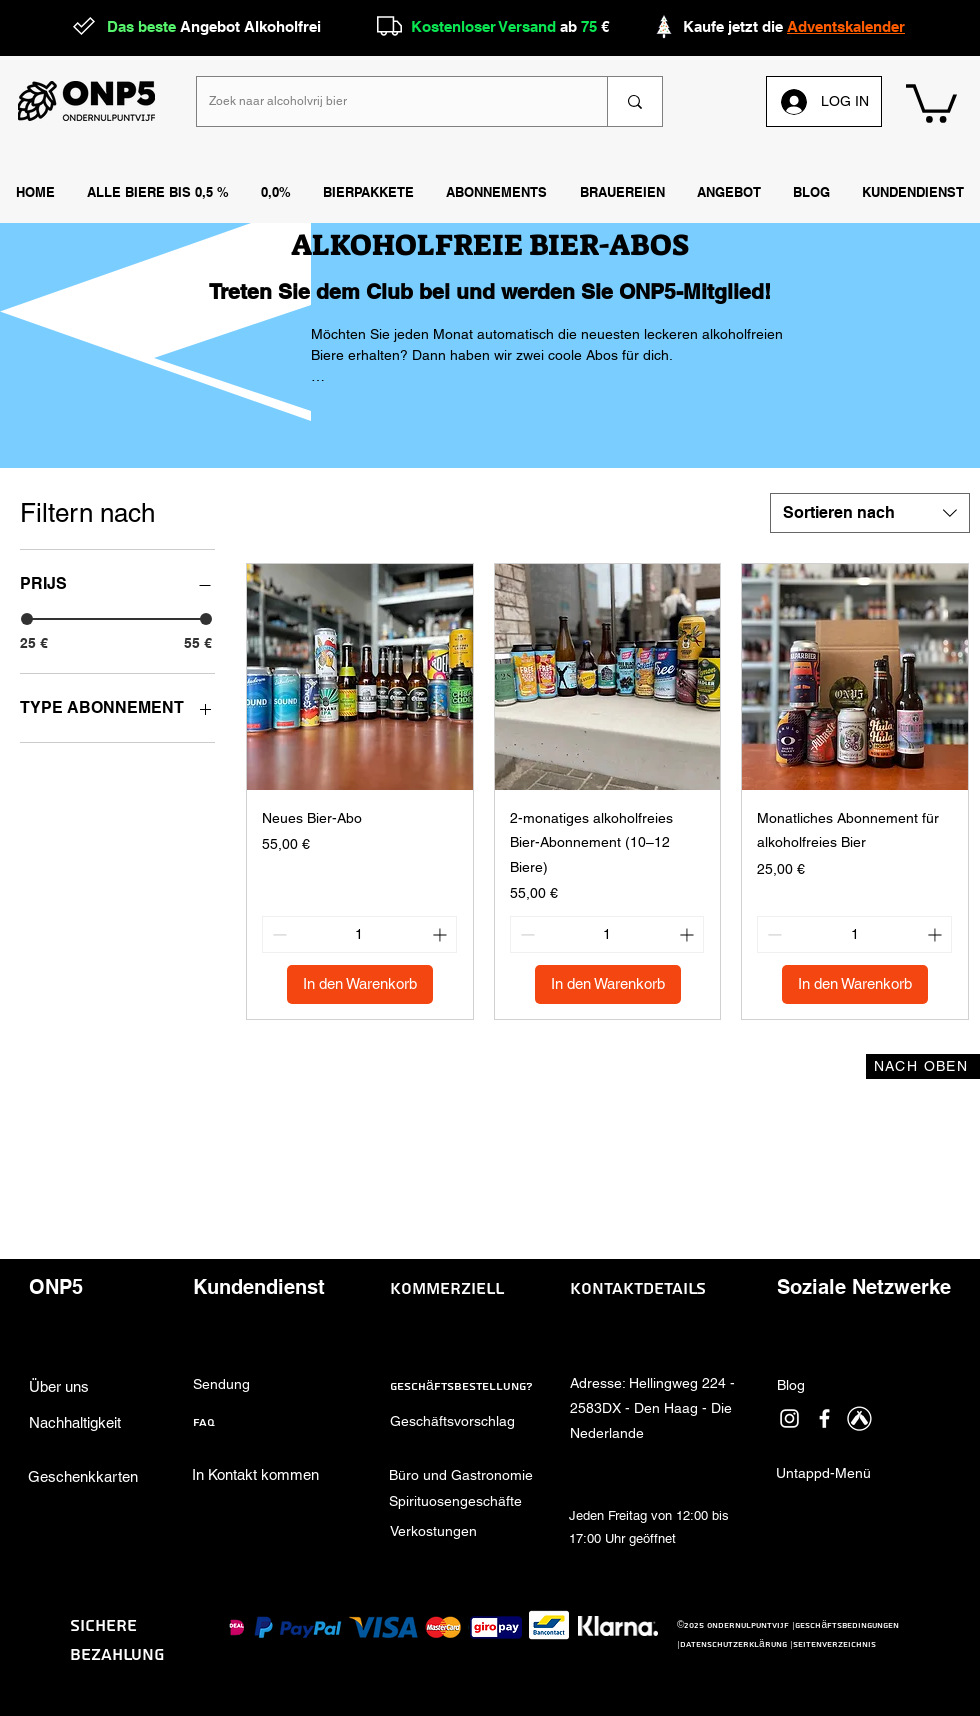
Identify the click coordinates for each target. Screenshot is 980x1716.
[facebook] (824, 1418)
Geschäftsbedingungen (847, 1625)
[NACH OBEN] (923, 1066)
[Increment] (441, 934)
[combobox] (870, 513)
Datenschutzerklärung (733, 1644)
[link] (931, 101)
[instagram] (789, 1418)
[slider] (27, 619)
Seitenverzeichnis (834, 1644)
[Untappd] (859, 1418)
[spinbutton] (359, 934)
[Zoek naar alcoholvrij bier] (387, 101)
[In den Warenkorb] (360, 984)
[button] (622, 193)
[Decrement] (277, 934)
